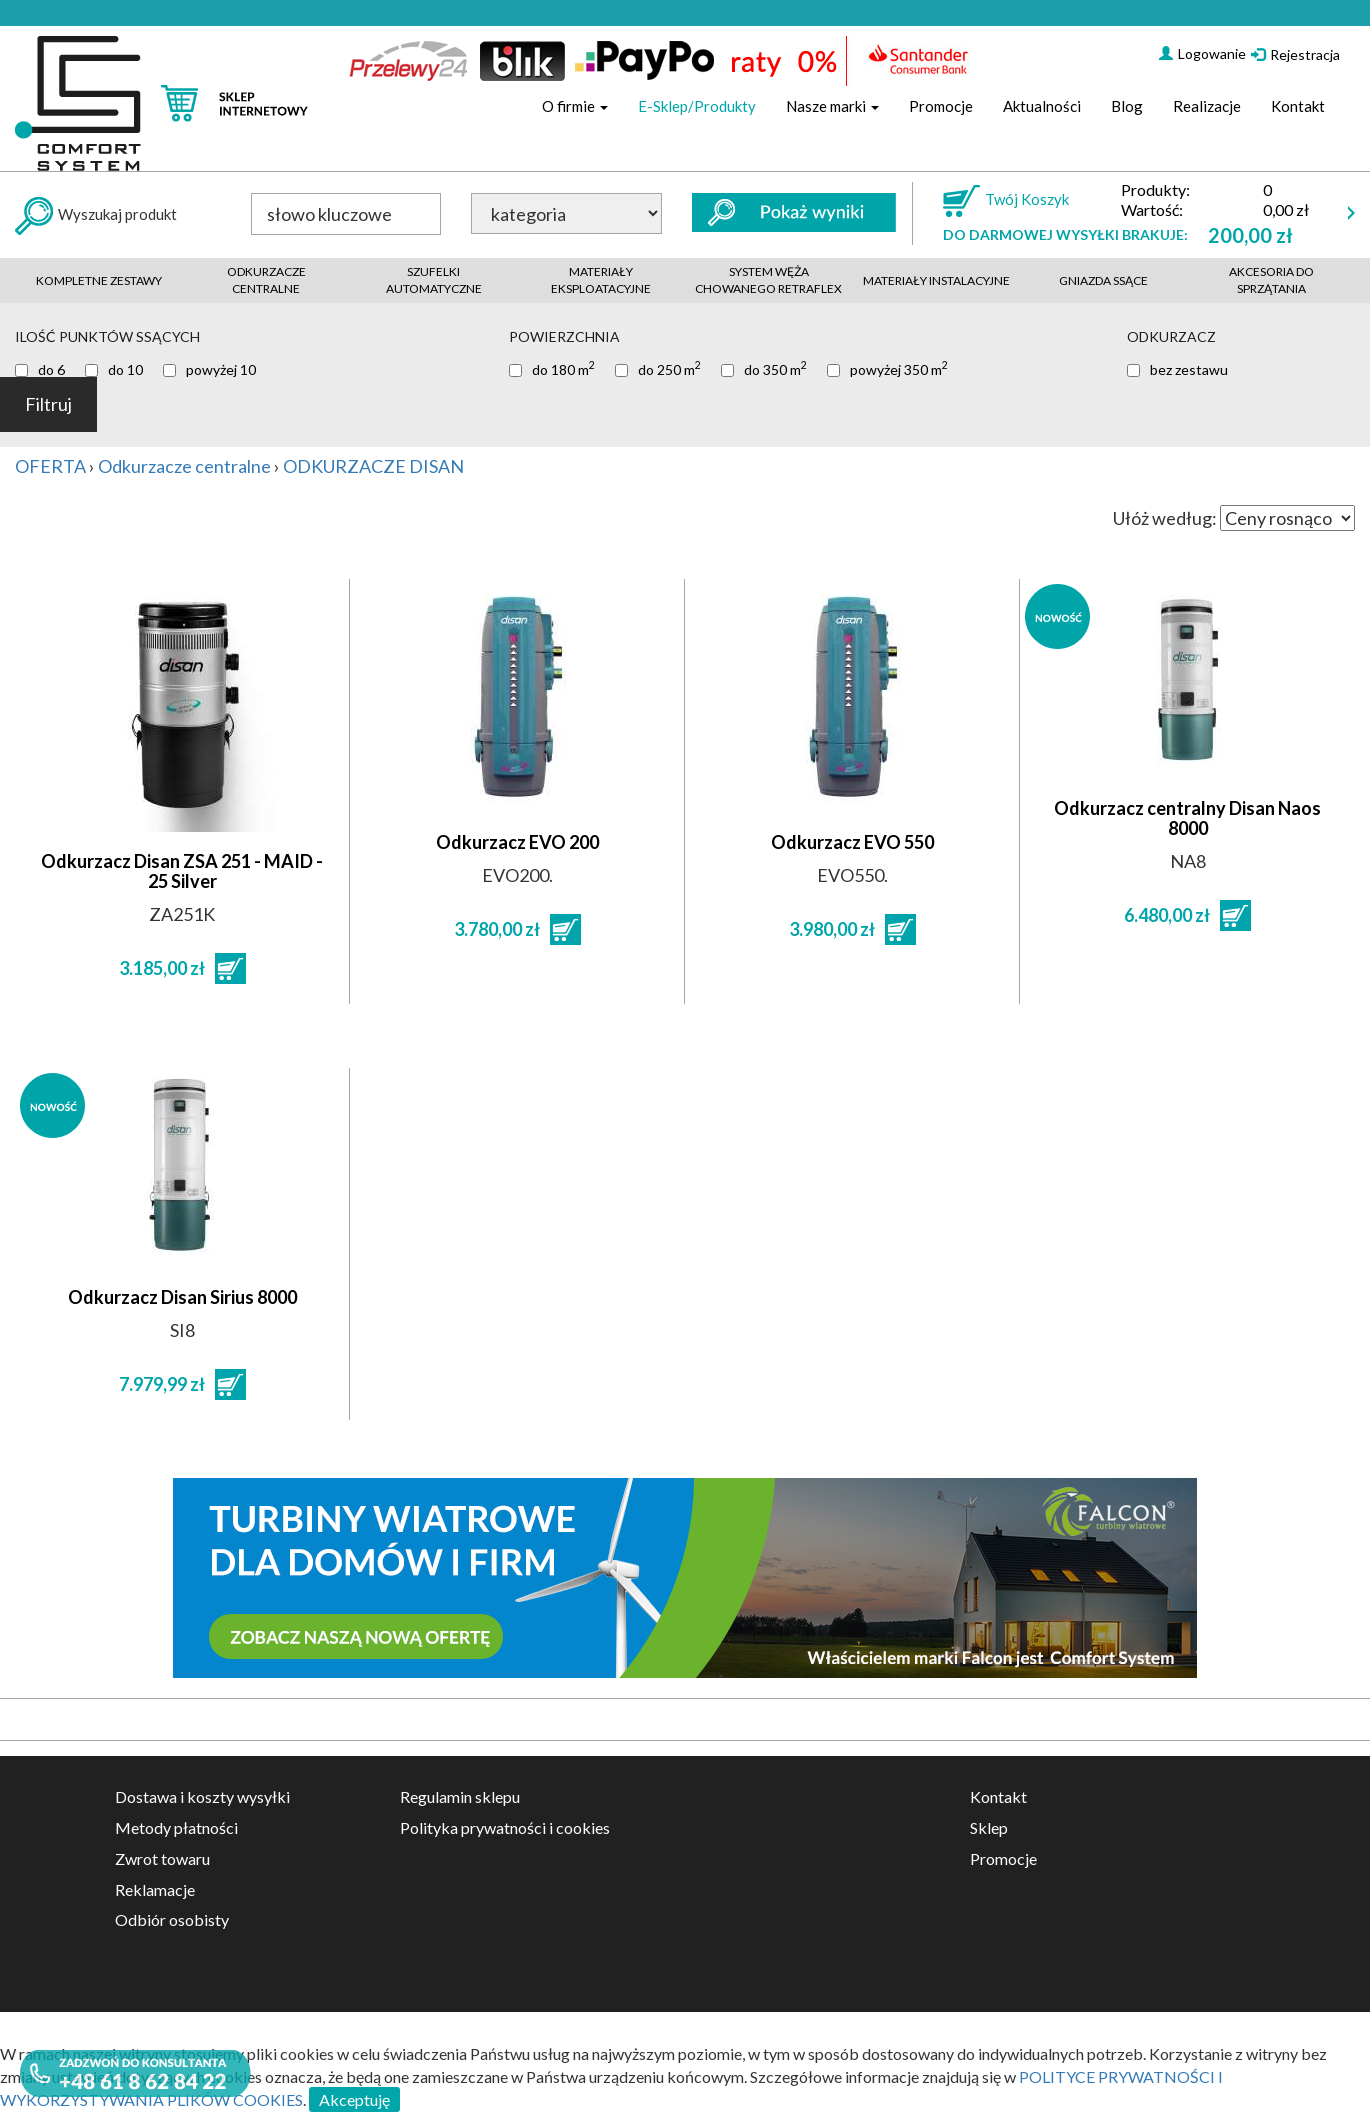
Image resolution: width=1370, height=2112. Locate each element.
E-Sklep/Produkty (697, 106)
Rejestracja (1295, 54)
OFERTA (50, 466)
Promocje (941, 106)
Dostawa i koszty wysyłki (202, 1796)
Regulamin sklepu (460, 1796)
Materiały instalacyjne (936, 280)
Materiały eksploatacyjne (601, 280)
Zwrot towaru (162, 1858)
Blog (1127, 106)
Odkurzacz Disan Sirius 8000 (182, 1297)
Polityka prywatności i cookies (505, 1827)
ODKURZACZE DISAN (373, 466)
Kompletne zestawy (99, 280)
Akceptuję (354, 2099)
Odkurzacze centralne (266, 280)
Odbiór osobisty (172, 1919)
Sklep (989, 1827)
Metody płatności (176, 1827)
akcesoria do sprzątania (1271, 280)
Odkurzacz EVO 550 (852, 842)
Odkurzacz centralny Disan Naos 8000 (1187, 818)
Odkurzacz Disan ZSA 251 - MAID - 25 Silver (182, 871)
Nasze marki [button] (832, 106)
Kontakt (1298, 106)
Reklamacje (155, 1889)
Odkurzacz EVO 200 (517, 842)
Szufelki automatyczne (434, 280)
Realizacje (1207, 106)
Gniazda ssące (1103, 280)
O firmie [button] (575, 106)
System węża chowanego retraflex (768, 280)
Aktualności (1042, 106)
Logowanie (1202, 53)
